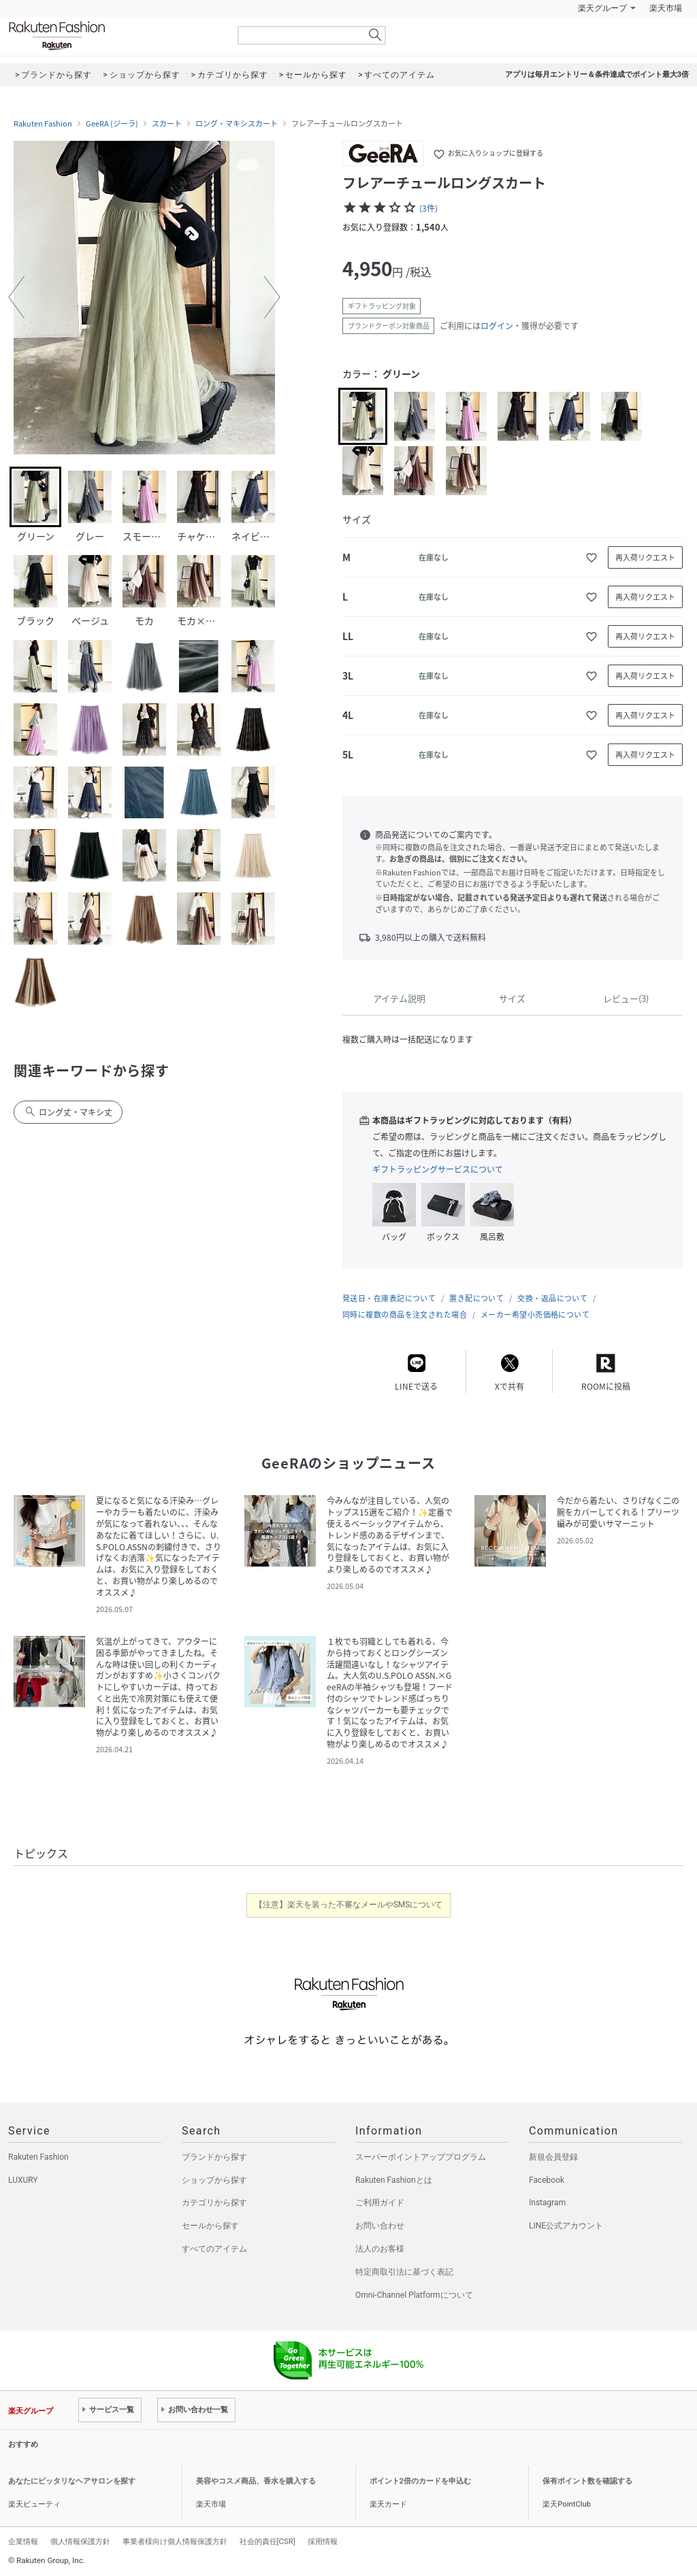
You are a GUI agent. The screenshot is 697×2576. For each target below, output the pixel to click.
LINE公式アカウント (566, 2225)
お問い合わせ (379, 2225)
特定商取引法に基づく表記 (404, 2272)
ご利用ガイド (379, 2202)
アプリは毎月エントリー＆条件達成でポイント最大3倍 (597, 74)
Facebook (546, 2180)
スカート (167, 123)
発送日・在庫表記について (389, 1298)
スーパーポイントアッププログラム (420, 2157)
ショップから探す (214, 2180)
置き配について (476, 1298)
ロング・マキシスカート (236, 123)
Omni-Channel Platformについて (414, 2295)
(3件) (428, 208)
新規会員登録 (553, 2157)
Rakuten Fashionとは (393, 2180)
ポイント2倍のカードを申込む (420, 2481)
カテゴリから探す (214, 2202)
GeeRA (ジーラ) (112, 123)
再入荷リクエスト (645, 557)
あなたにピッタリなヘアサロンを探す (71, 2481)
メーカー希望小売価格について (535, 1314)
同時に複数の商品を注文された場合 (404, 1314)
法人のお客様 (379, 2249)
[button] (16, 297)
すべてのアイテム (214, 2249)
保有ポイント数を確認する (587, 2481)
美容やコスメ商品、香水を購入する (256, 2481)
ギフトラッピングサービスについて (437, 1169)
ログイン (497, 326)
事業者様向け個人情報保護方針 (175, 2541)
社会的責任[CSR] (267, 2541)
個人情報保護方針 (80, 2541)
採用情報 (323, 2541)
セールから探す (210, 2225)
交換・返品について (552, 1298)
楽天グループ (602, 8)
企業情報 (23, 2541)
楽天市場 (665, 8)
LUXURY (23, 2180)
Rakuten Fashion (113, 35)
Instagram (547, 2202)
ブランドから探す (214, 2157)
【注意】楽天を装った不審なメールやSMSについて (349, 1904)
